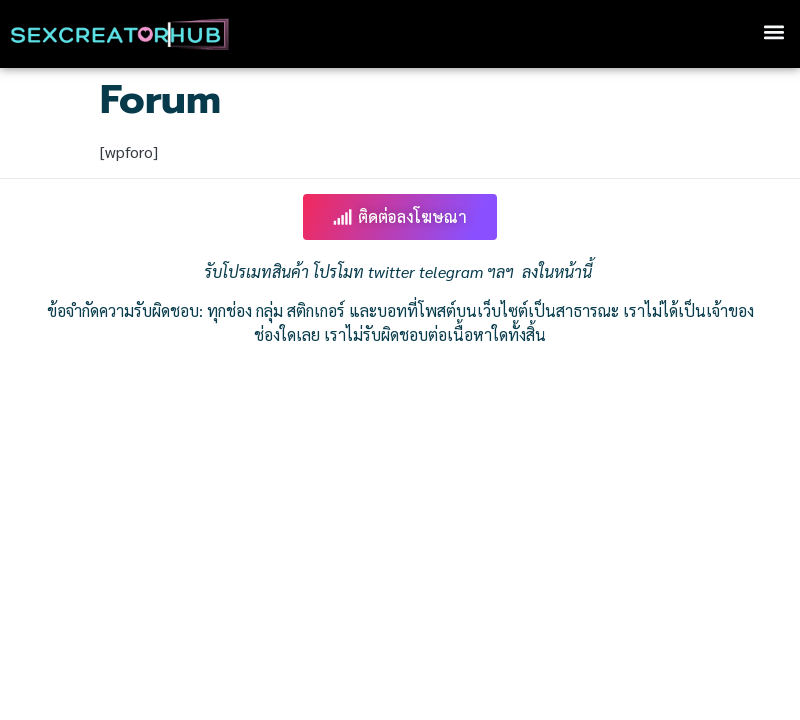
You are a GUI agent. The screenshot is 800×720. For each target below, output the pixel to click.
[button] (773, 31)
